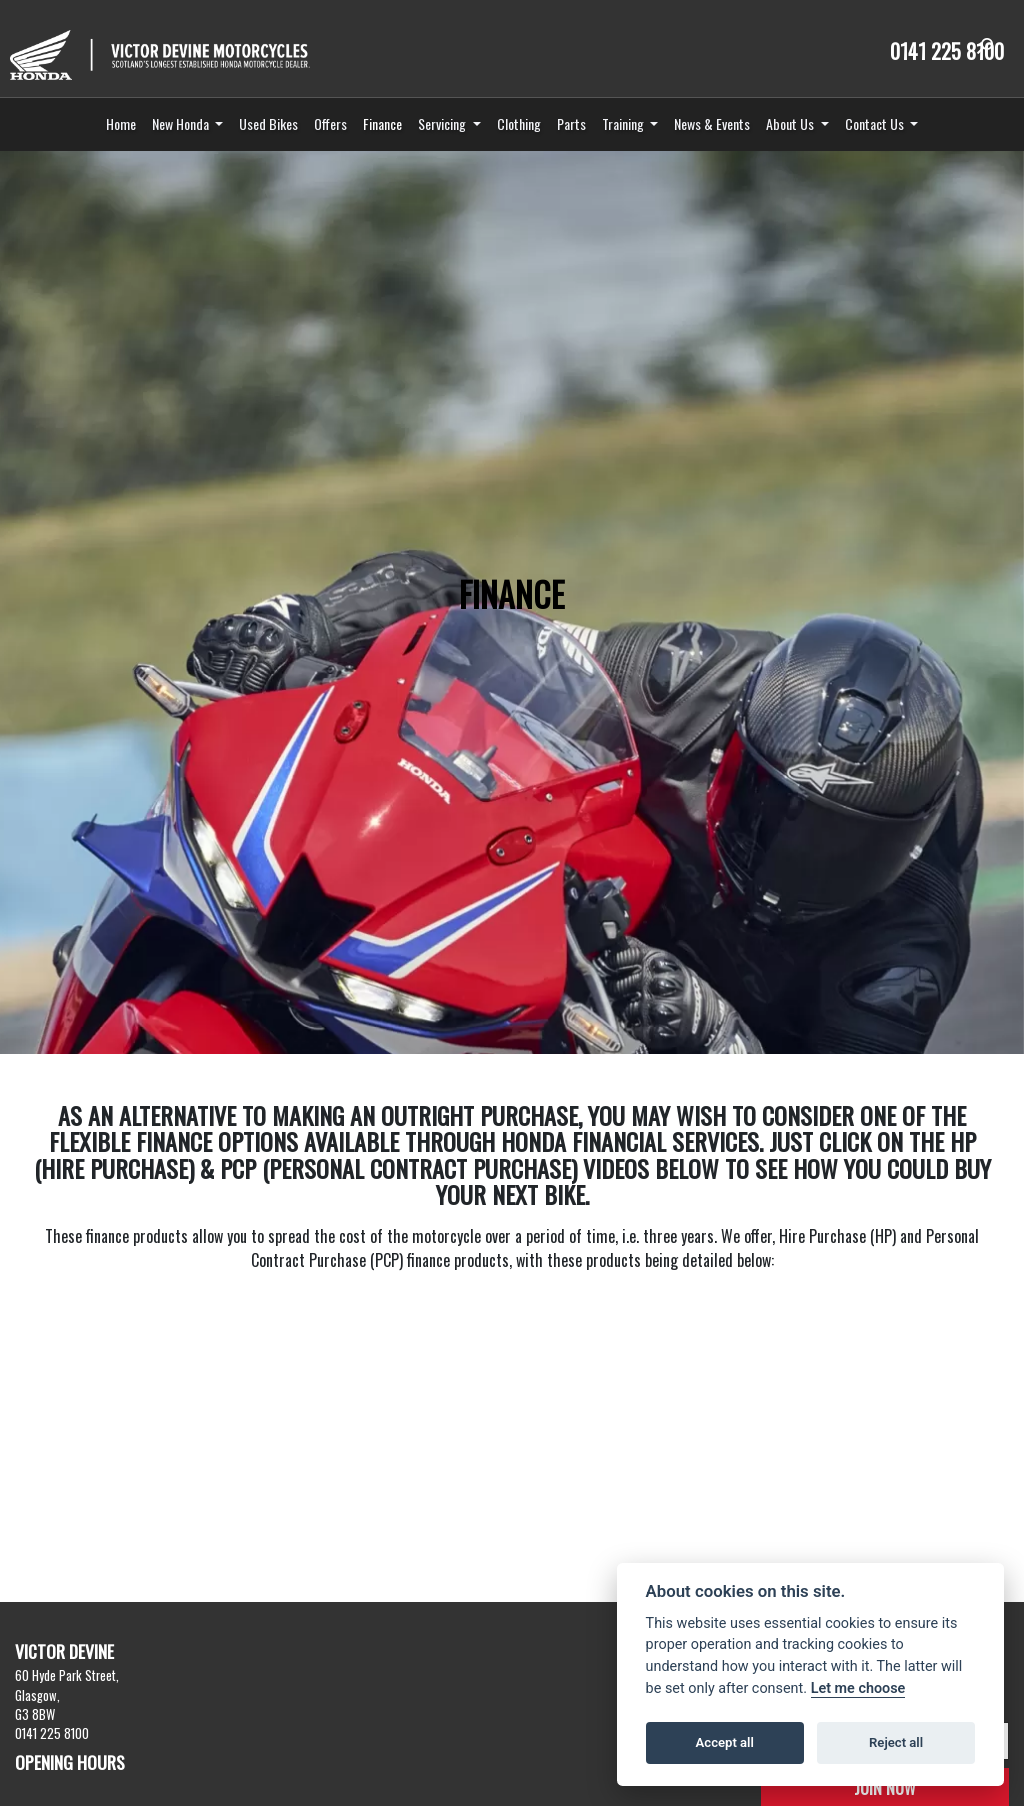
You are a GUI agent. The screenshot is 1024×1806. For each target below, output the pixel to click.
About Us (791, 123)
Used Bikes (268, 123)
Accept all (725, 1742)
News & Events (712, 123)
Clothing (519, 123)
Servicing (443, 123)
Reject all (896, 1742)
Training (624, 123)
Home (121, 123)
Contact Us (876, 123)
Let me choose (858, 1688)
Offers (330, 123)
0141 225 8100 (947, 51)
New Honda (182, 123)
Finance (382, 123)
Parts (571, 123)
